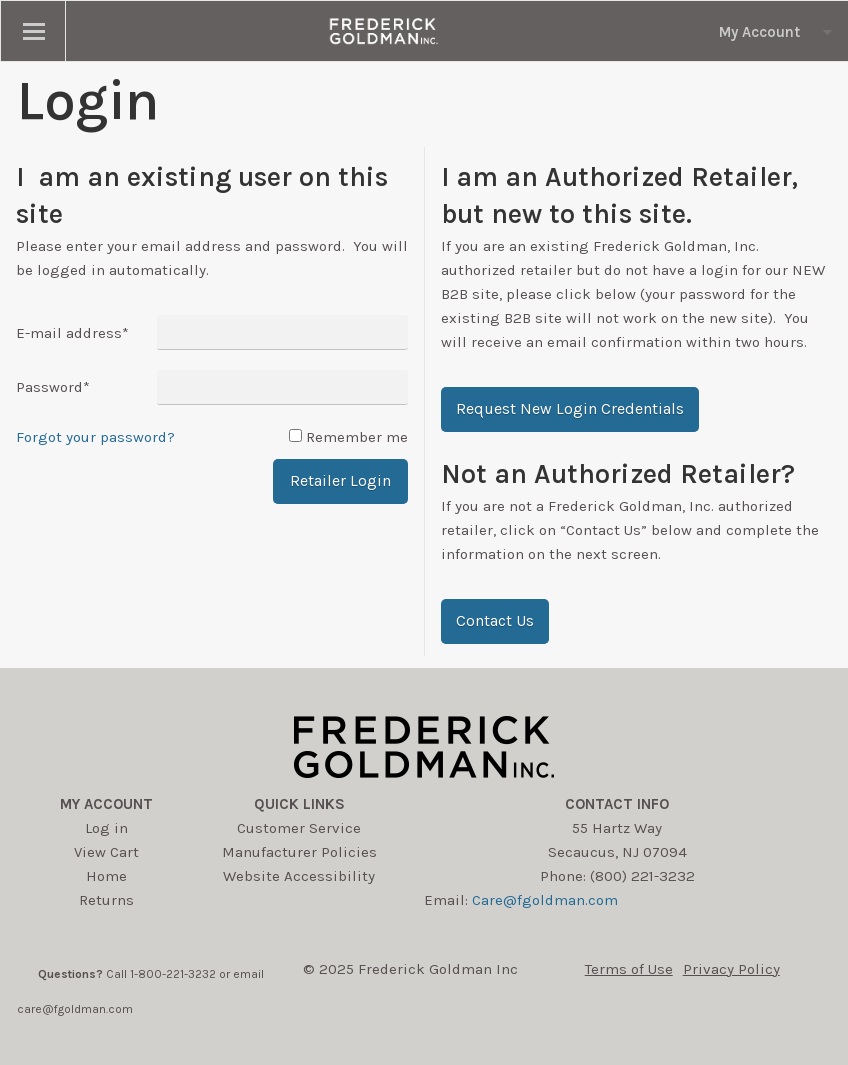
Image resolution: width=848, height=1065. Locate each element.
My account (106, 804)
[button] (570, 409)
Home (106, 876)
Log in (106, 828)
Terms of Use (629, 969)
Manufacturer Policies (299, 852)
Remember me (357, 437)
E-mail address (72, 333)
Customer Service (299, 828)
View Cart (106, 852)
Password (53, 387)
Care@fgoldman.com (545, 900)
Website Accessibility (299, 876)
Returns (106, 900)
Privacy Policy (731, 969)
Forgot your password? (95, 437)
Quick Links (299, 804)
